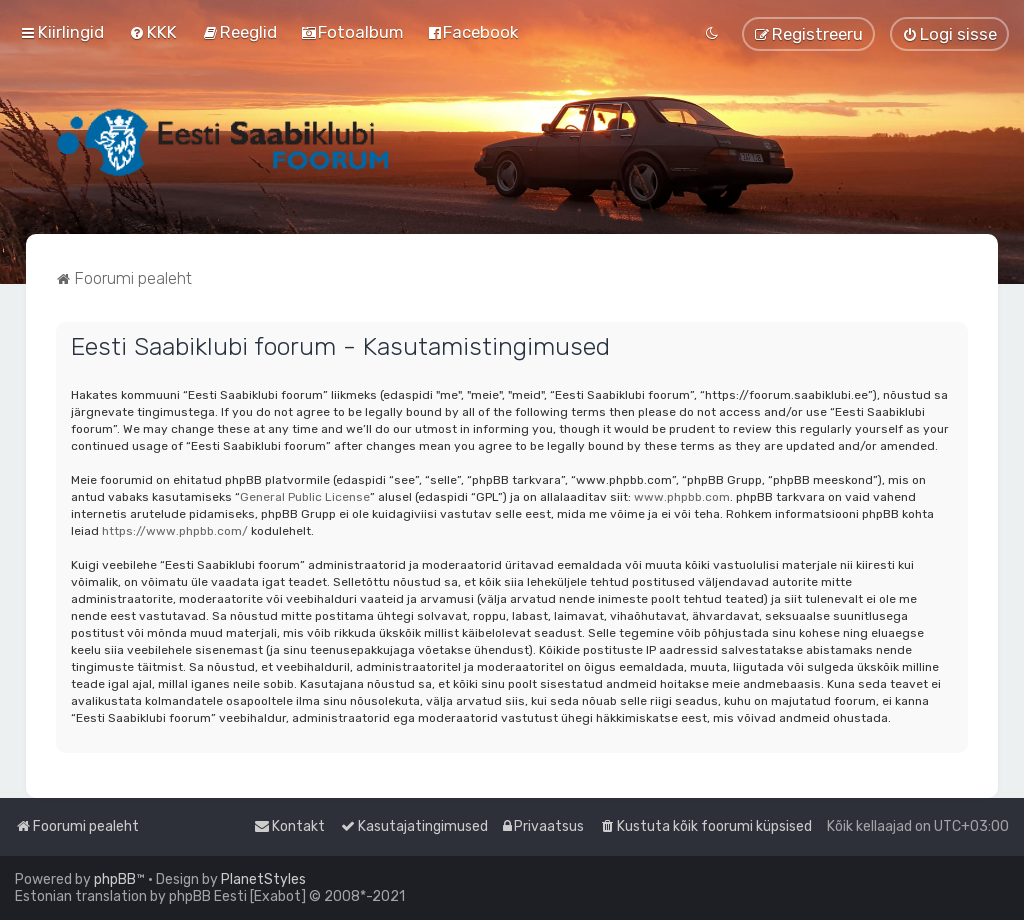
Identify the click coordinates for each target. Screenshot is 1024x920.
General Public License (305, 497)
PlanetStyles (263, 879)
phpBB (115, 879)
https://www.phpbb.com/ (175, 531)
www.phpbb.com (682, 497)
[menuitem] (153, 32)
